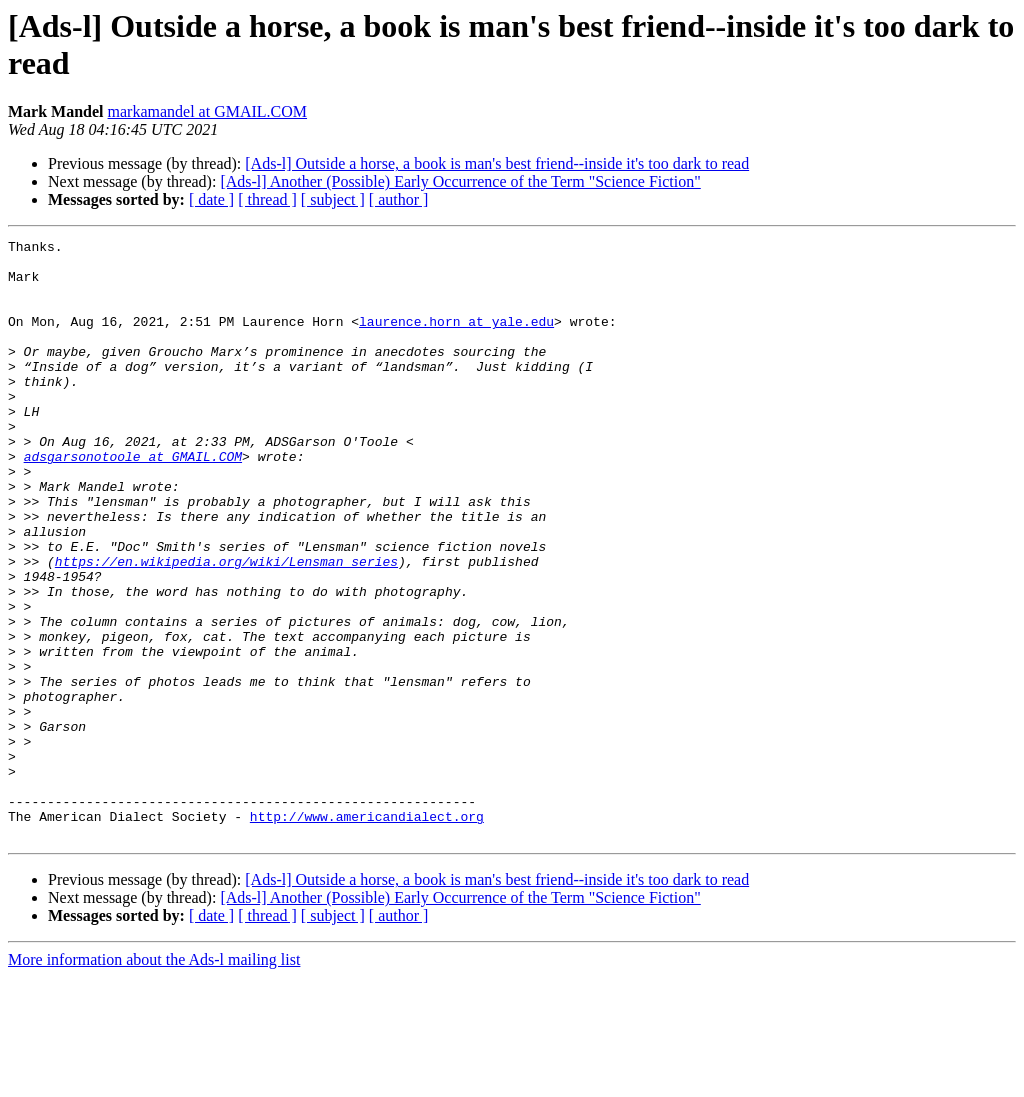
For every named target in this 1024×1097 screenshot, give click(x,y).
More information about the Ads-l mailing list (154, 1079)
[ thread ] (267, 199)
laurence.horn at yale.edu (456, 339)
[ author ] (399, 199)
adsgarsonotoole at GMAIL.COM (133, 501)
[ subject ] (333, 199)
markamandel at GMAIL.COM (208, 111)
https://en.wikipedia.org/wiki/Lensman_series (226, 627)
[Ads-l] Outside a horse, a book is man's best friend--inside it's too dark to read (497, 163)
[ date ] (211, 199)
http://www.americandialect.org (367, 933)
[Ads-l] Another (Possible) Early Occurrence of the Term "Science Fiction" (460, 181)
